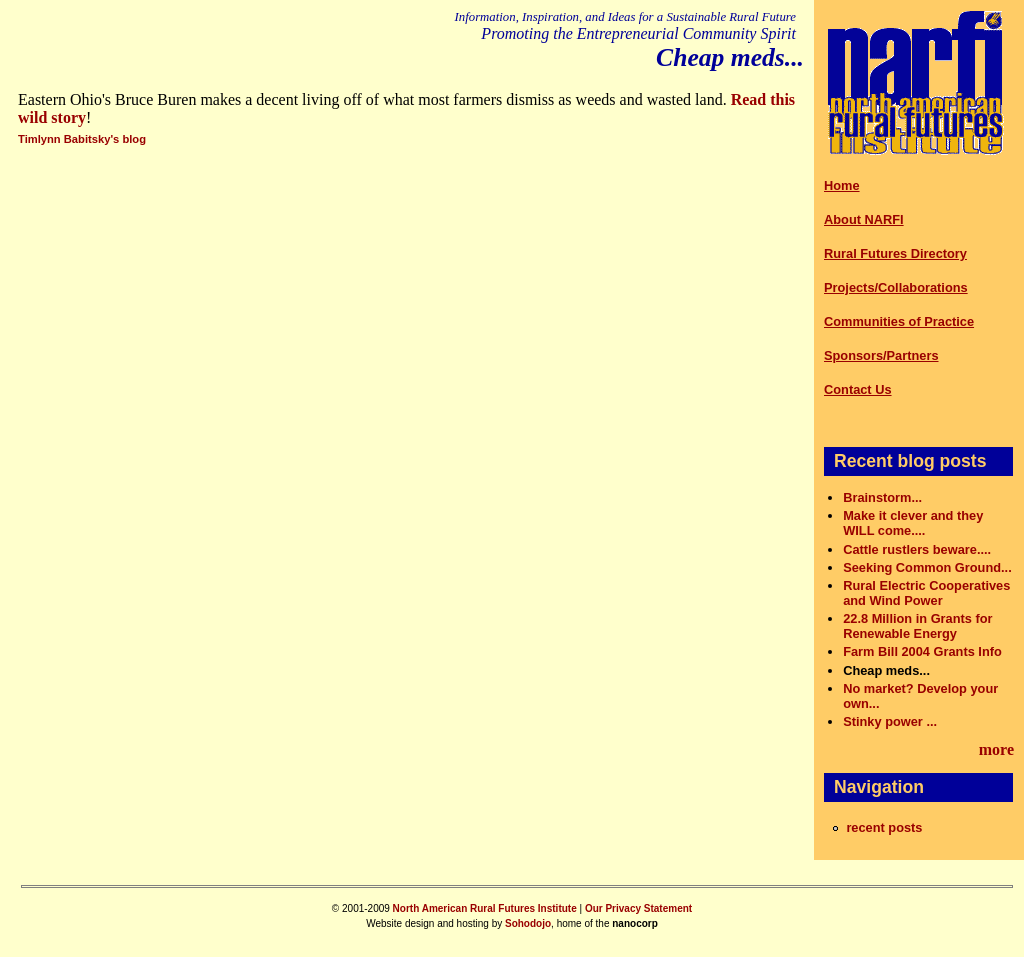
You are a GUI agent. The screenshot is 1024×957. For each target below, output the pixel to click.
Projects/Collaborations (896, 287)
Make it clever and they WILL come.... (913, 523)
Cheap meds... (886, 670)
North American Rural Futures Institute (485, 908)
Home (842, 185)
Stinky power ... (890, 721)
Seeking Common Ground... (927, 567)
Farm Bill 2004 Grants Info (922, 651)
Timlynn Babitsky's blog (82, 139)
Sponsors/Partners (881, 355)
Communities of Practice (899, 321)
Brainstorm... (882, 497)
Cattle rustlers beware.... (917, 549)
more (996, 749)
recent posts (884, 827)
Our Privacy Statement (638, 908)
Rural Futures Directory (895, 253)
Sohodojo (528, 923)
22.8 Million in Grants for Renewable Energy (917, 626)
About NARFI (864, 219)
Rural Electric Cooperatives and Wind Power (926, 593)
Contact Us (858, 389)
